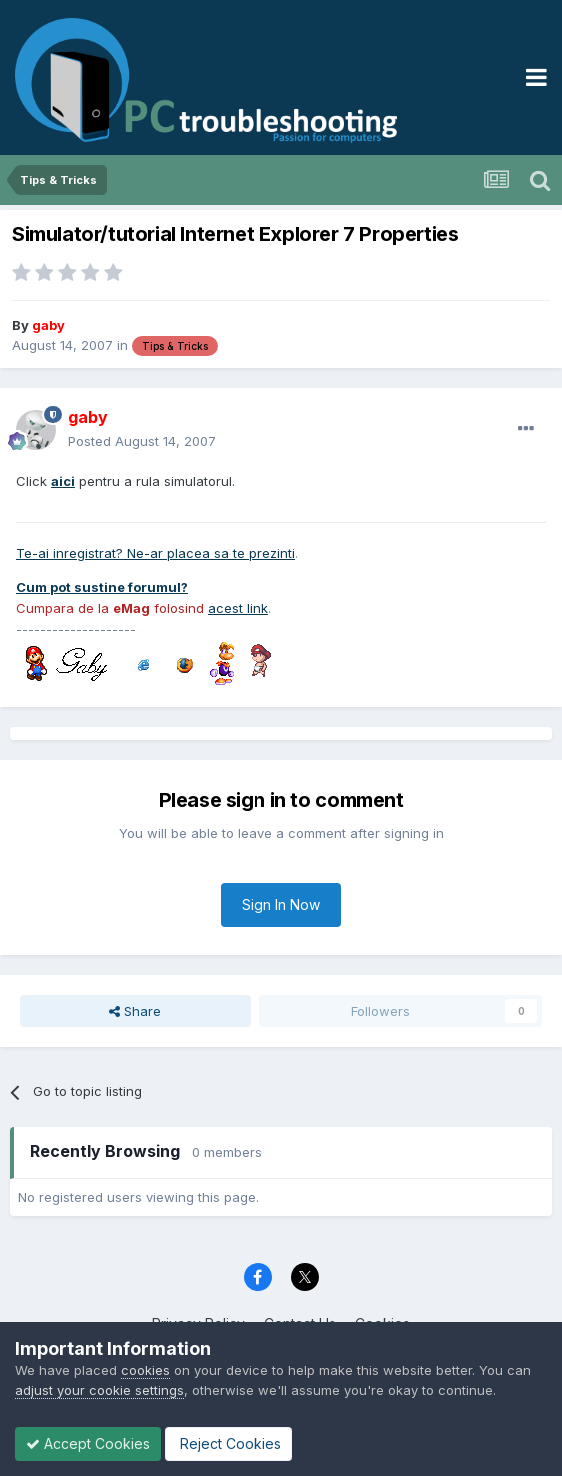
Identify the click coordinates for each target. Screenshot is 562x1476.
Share (135, 1011)
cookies (145, 1370)
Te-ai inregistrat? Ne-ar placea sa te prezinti (155, 553)
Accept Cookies (88, 1443)
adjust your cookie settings (99, 1390)
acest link (238, 608)
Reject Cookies (228, 1443)
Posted (142, 441)
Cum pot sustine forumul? (102, 587)
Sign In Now (281, 904)
